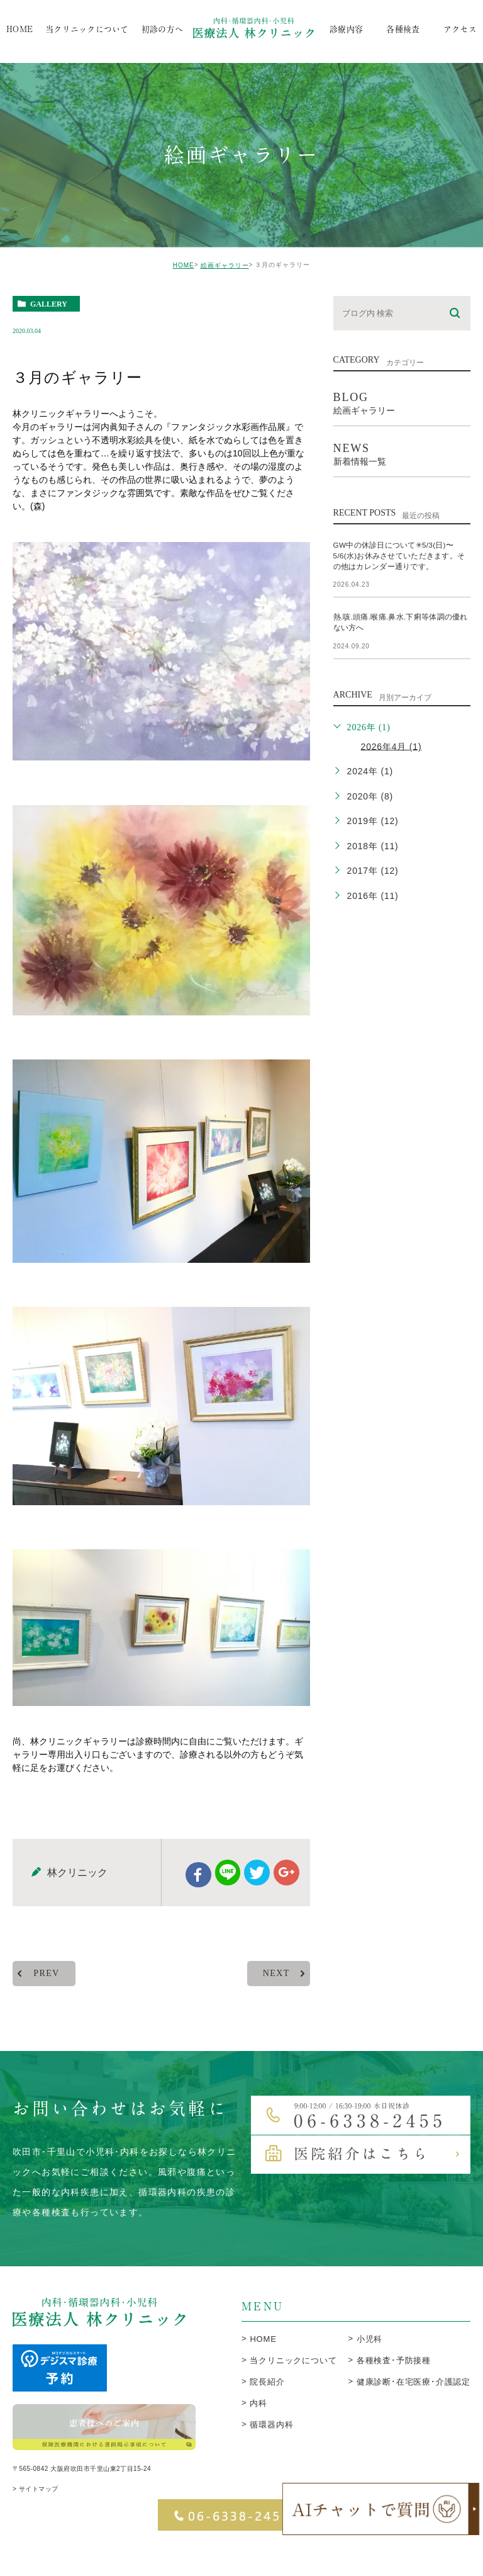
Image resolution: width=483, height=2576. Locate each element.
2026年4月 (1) (391, 746)
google (285, 1905)
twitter (256, 1905)
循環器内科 (271, 2456)
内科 (258, 2435)
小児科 (369, 2371)
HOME (183, 265)
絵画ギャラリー (225, 265)
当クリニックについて (293, 2392)
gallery (48, 304)
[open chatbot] (381, 2509)
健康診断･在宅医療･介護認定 (413, 2414)
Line (227, 1905)
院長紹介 (267, 2414)
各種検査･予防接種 (394, 2392)
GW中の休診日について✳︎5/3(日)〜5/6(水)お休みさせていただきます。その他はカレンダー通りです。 (401, 555)
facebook (198, 1907)
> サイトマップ (35, 2524)
